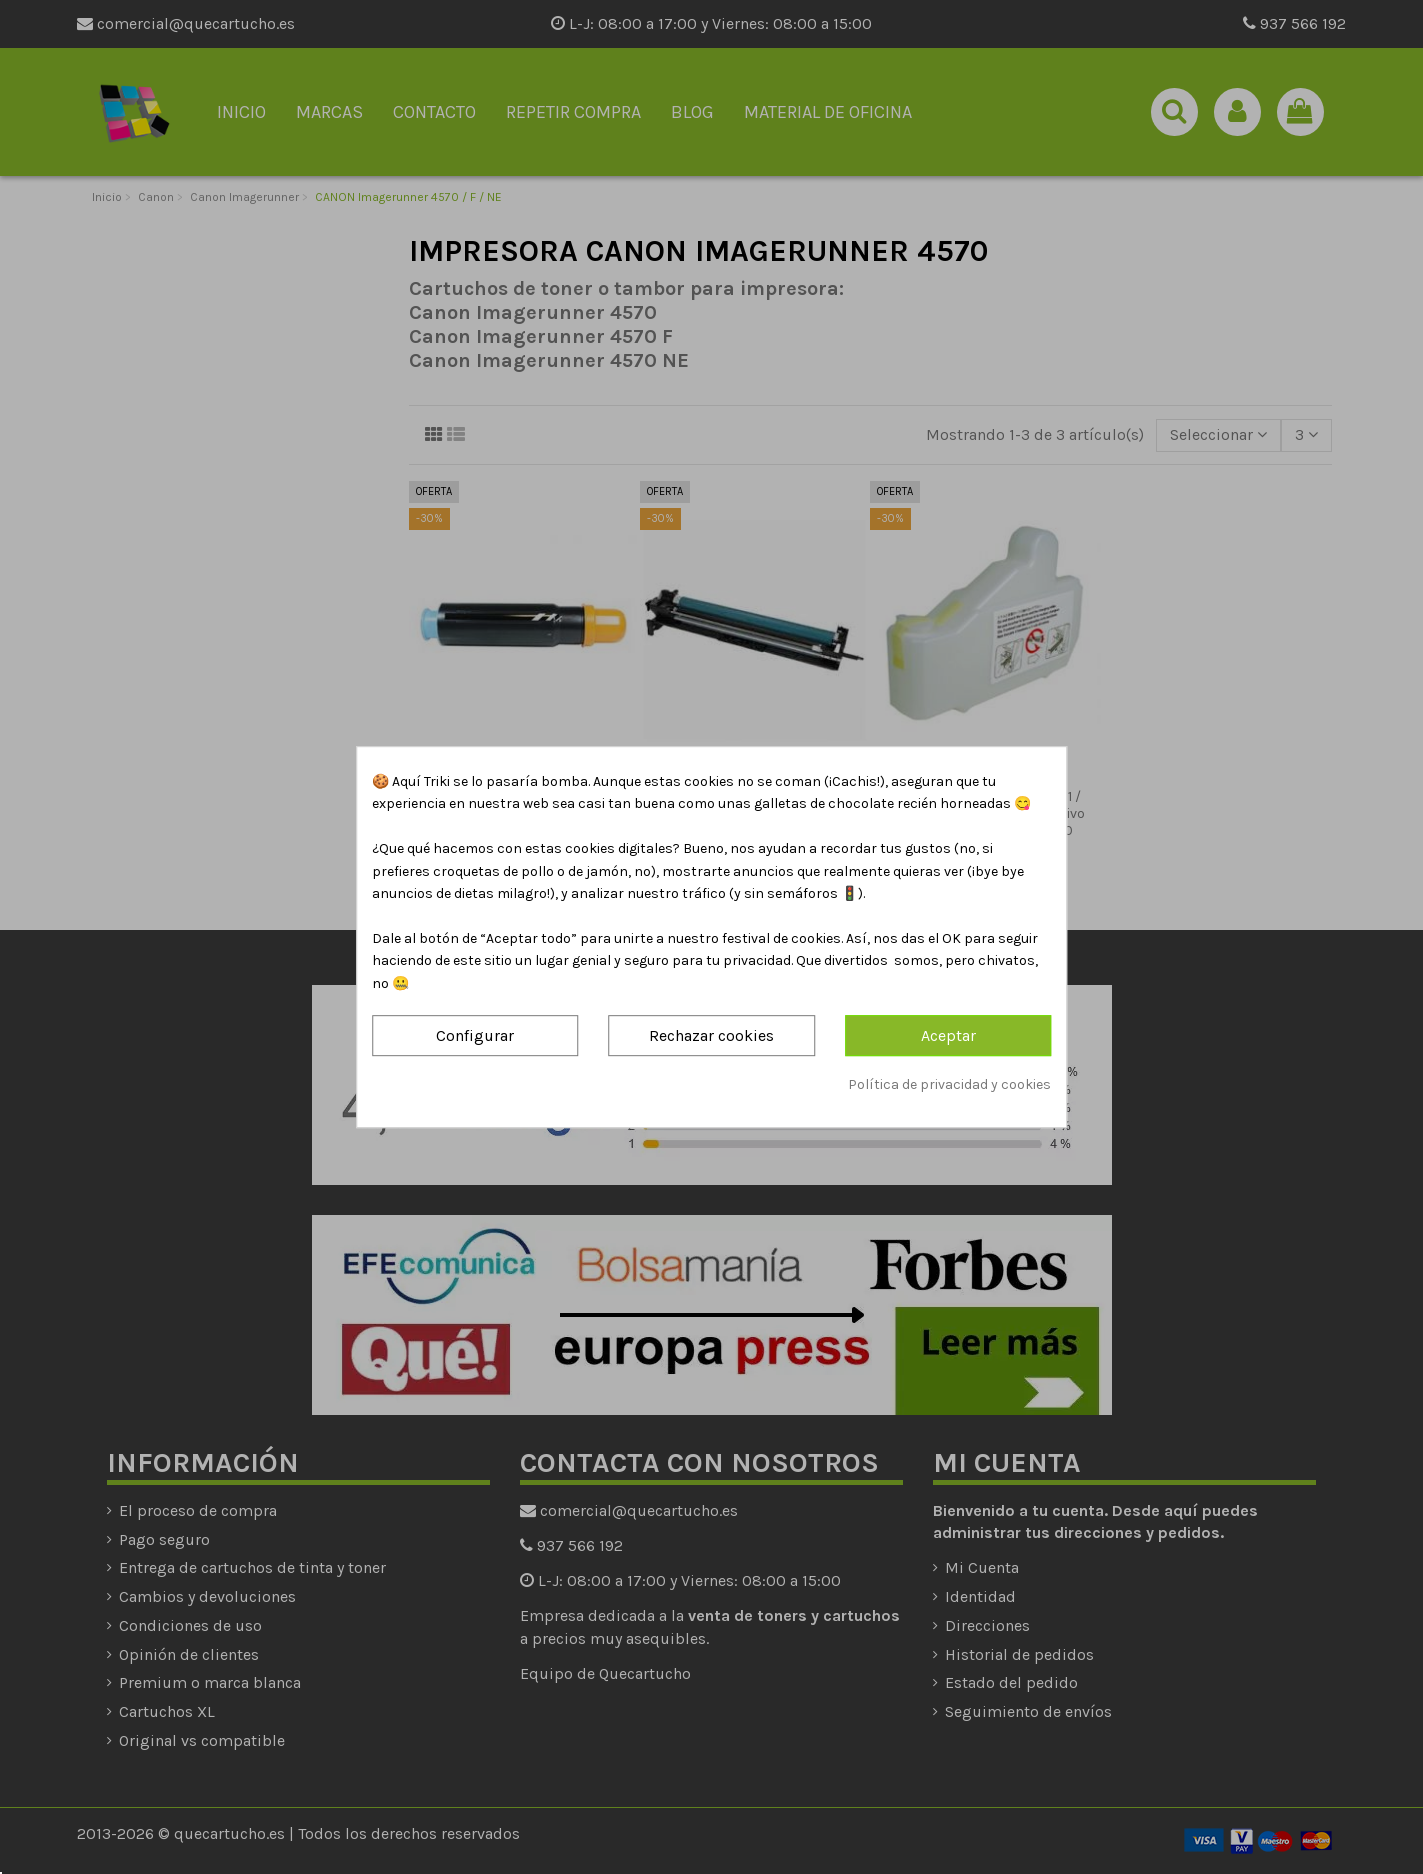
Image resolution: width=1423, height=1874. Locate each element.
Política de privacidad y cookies (949, 1084)
